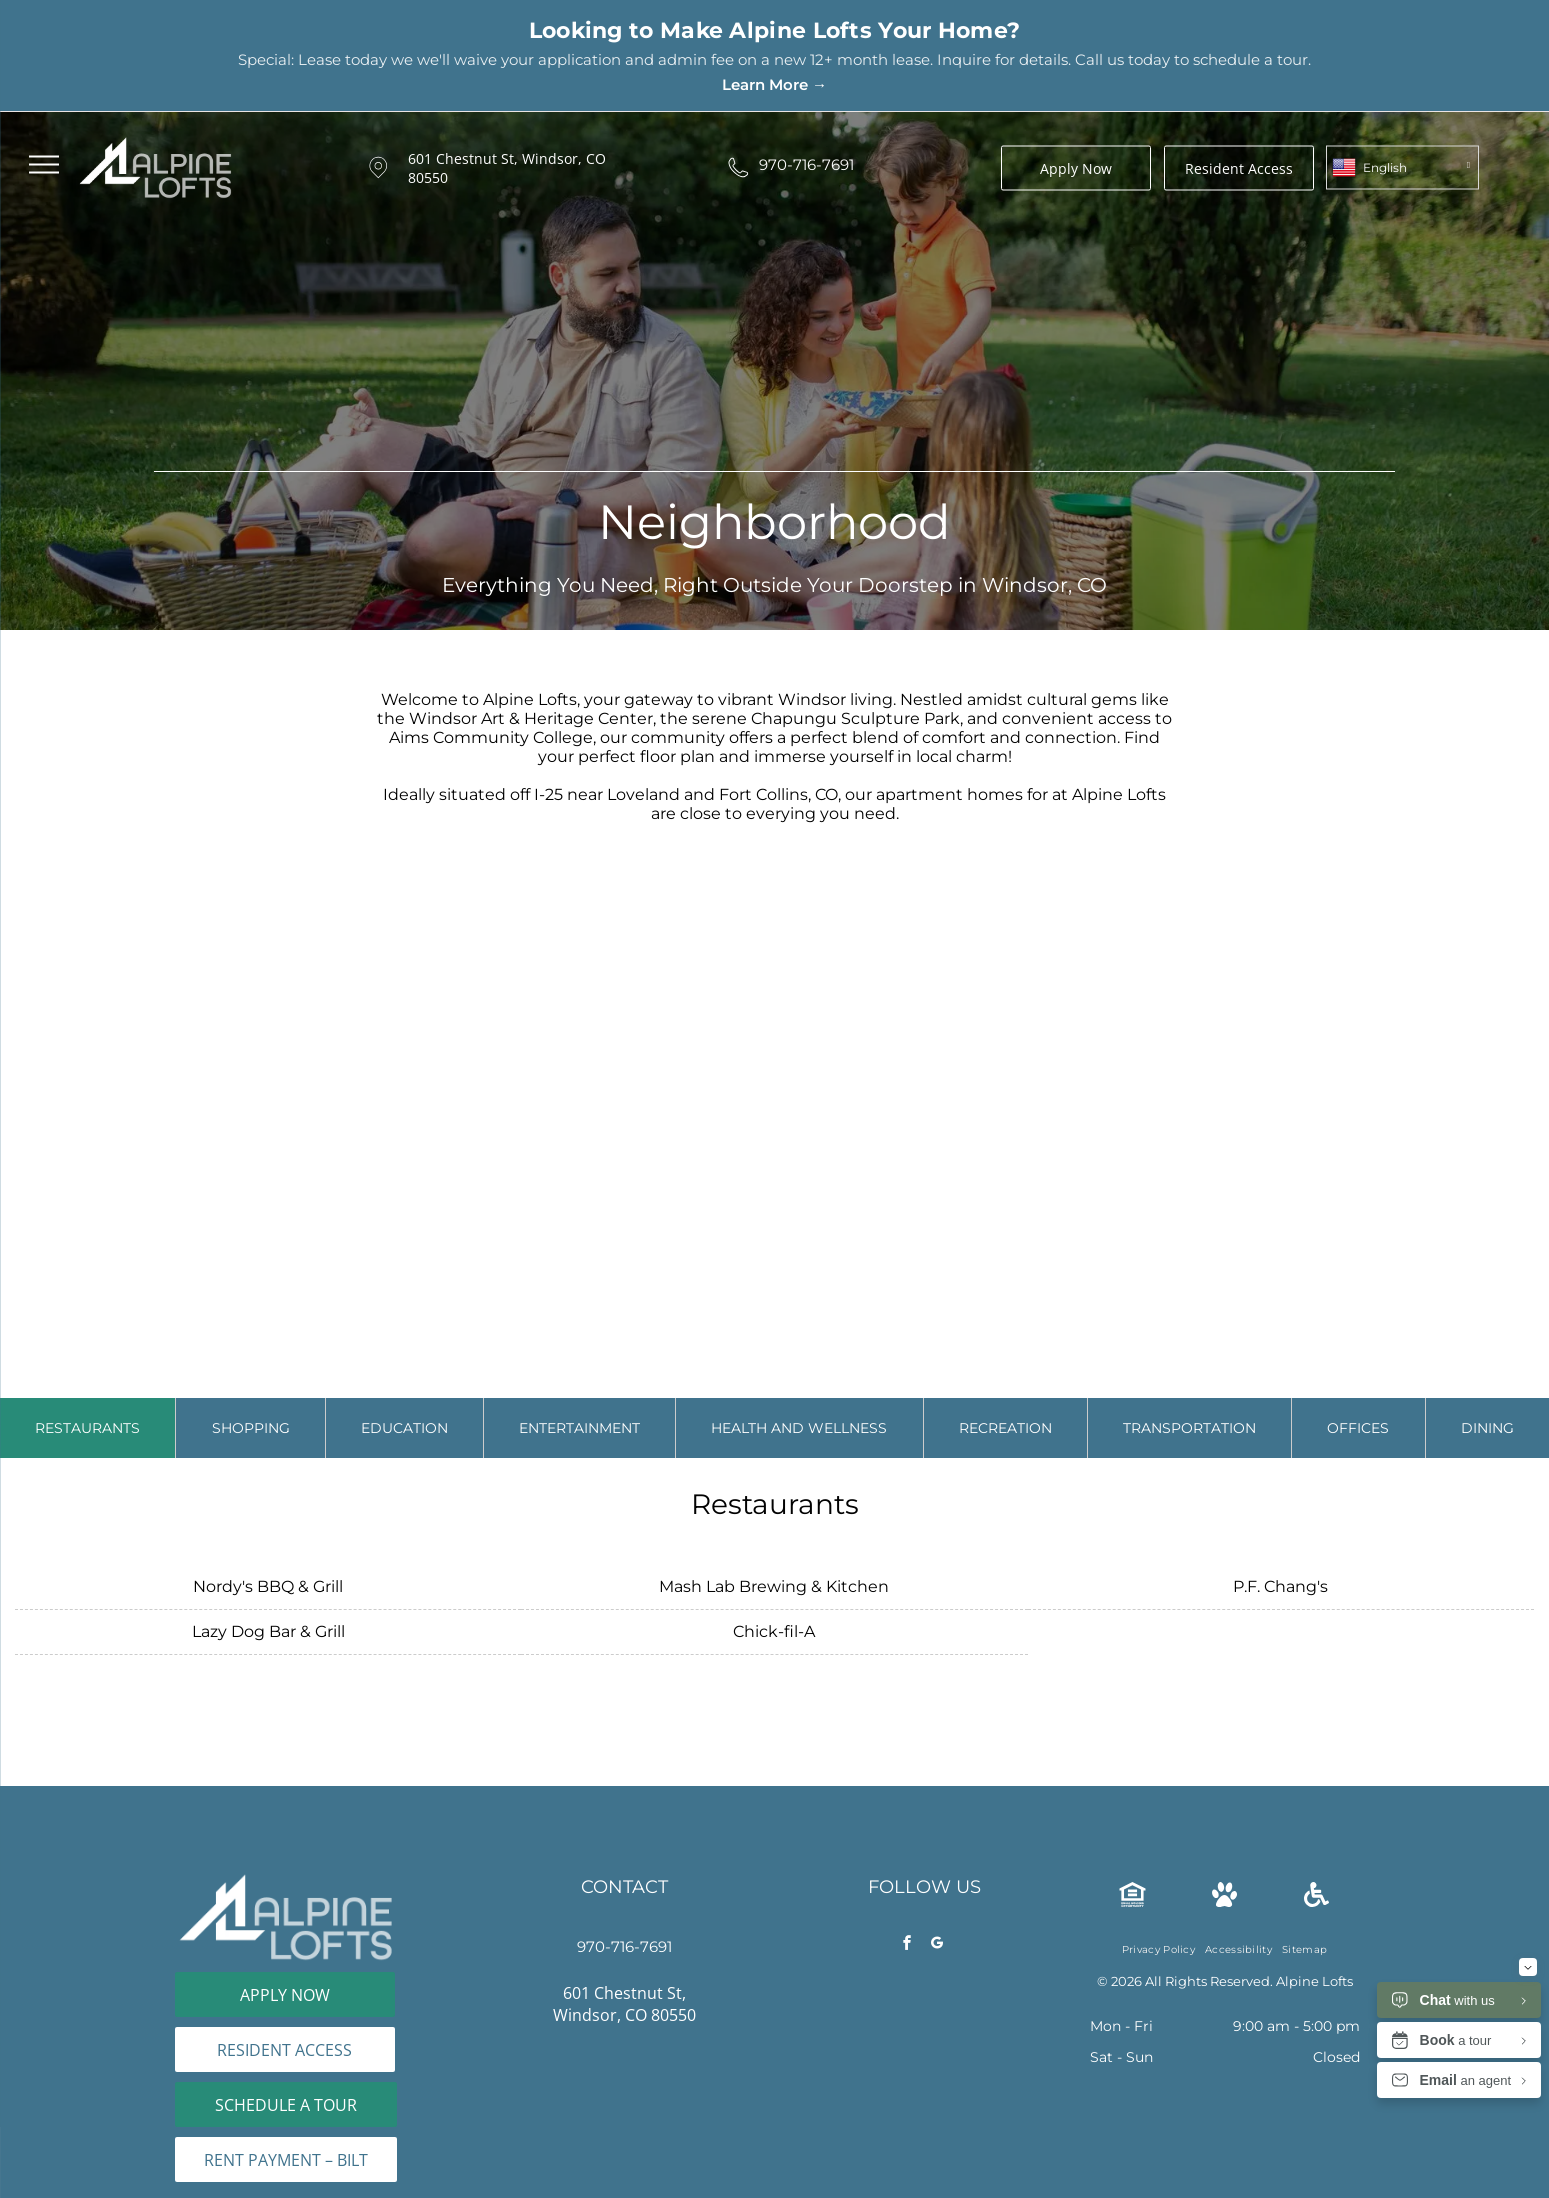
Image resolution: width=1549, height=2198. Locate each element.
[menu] (44, 165)
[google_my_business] (938, 1945)
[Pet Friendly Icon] (1224, 1901)
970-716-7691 (806, 164)
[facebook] (908, 1945)
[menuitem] (1158, 1949)
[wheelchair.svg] (1316, 1901)
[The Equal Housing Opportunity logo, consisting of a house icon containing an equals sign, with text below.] (1132, 1901)
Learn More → (774, 84)
